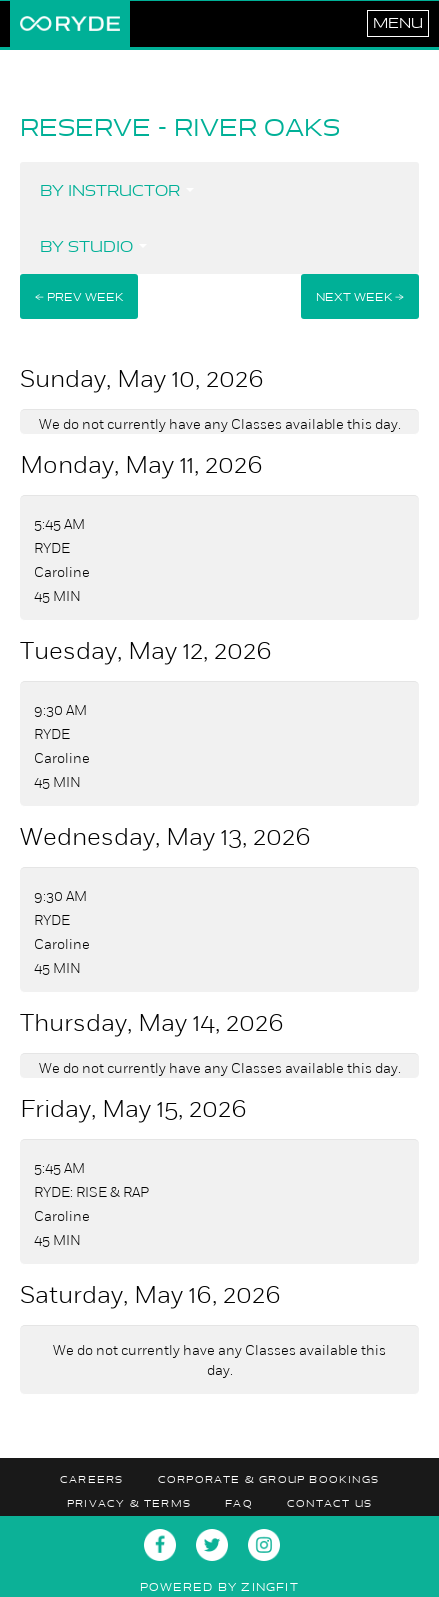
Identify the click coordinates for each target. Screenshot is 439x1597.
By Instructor (117, 190)
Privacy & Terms (129, 1503)
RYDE (70, 24)
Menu (398, 23)
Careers (91, 1479)
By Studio (93, 246)
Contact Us (329, 1503)
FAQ (239, 1503)
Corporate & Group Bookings (268, 1479)
